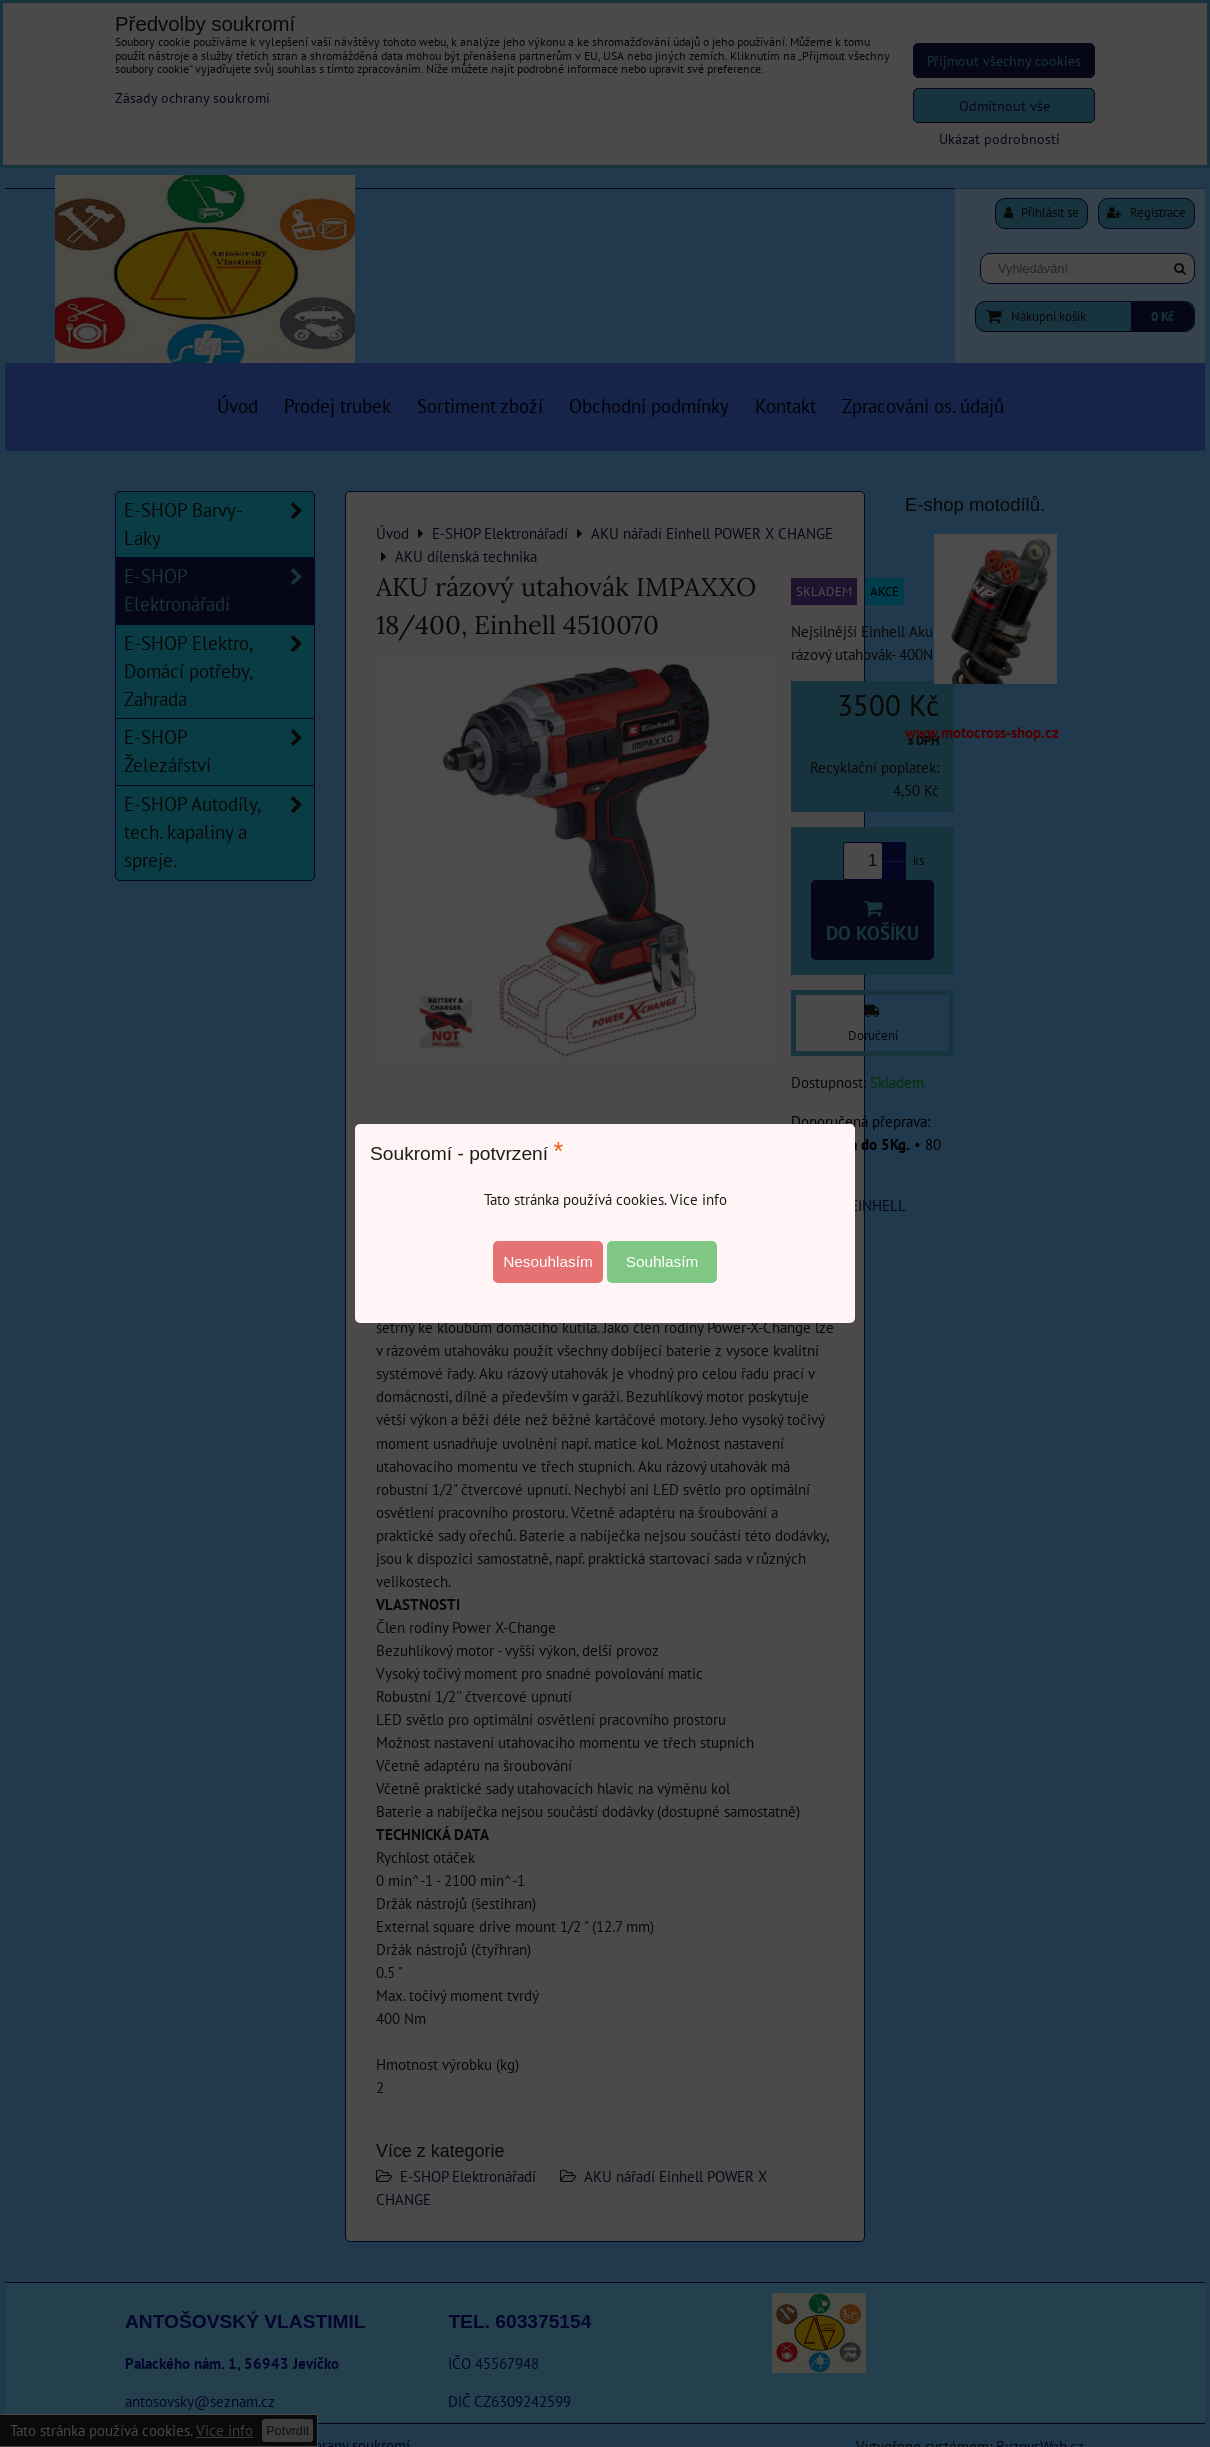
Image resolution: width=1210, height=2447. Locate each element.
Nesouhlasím (548, 1261)
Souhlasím (662, 1261)
